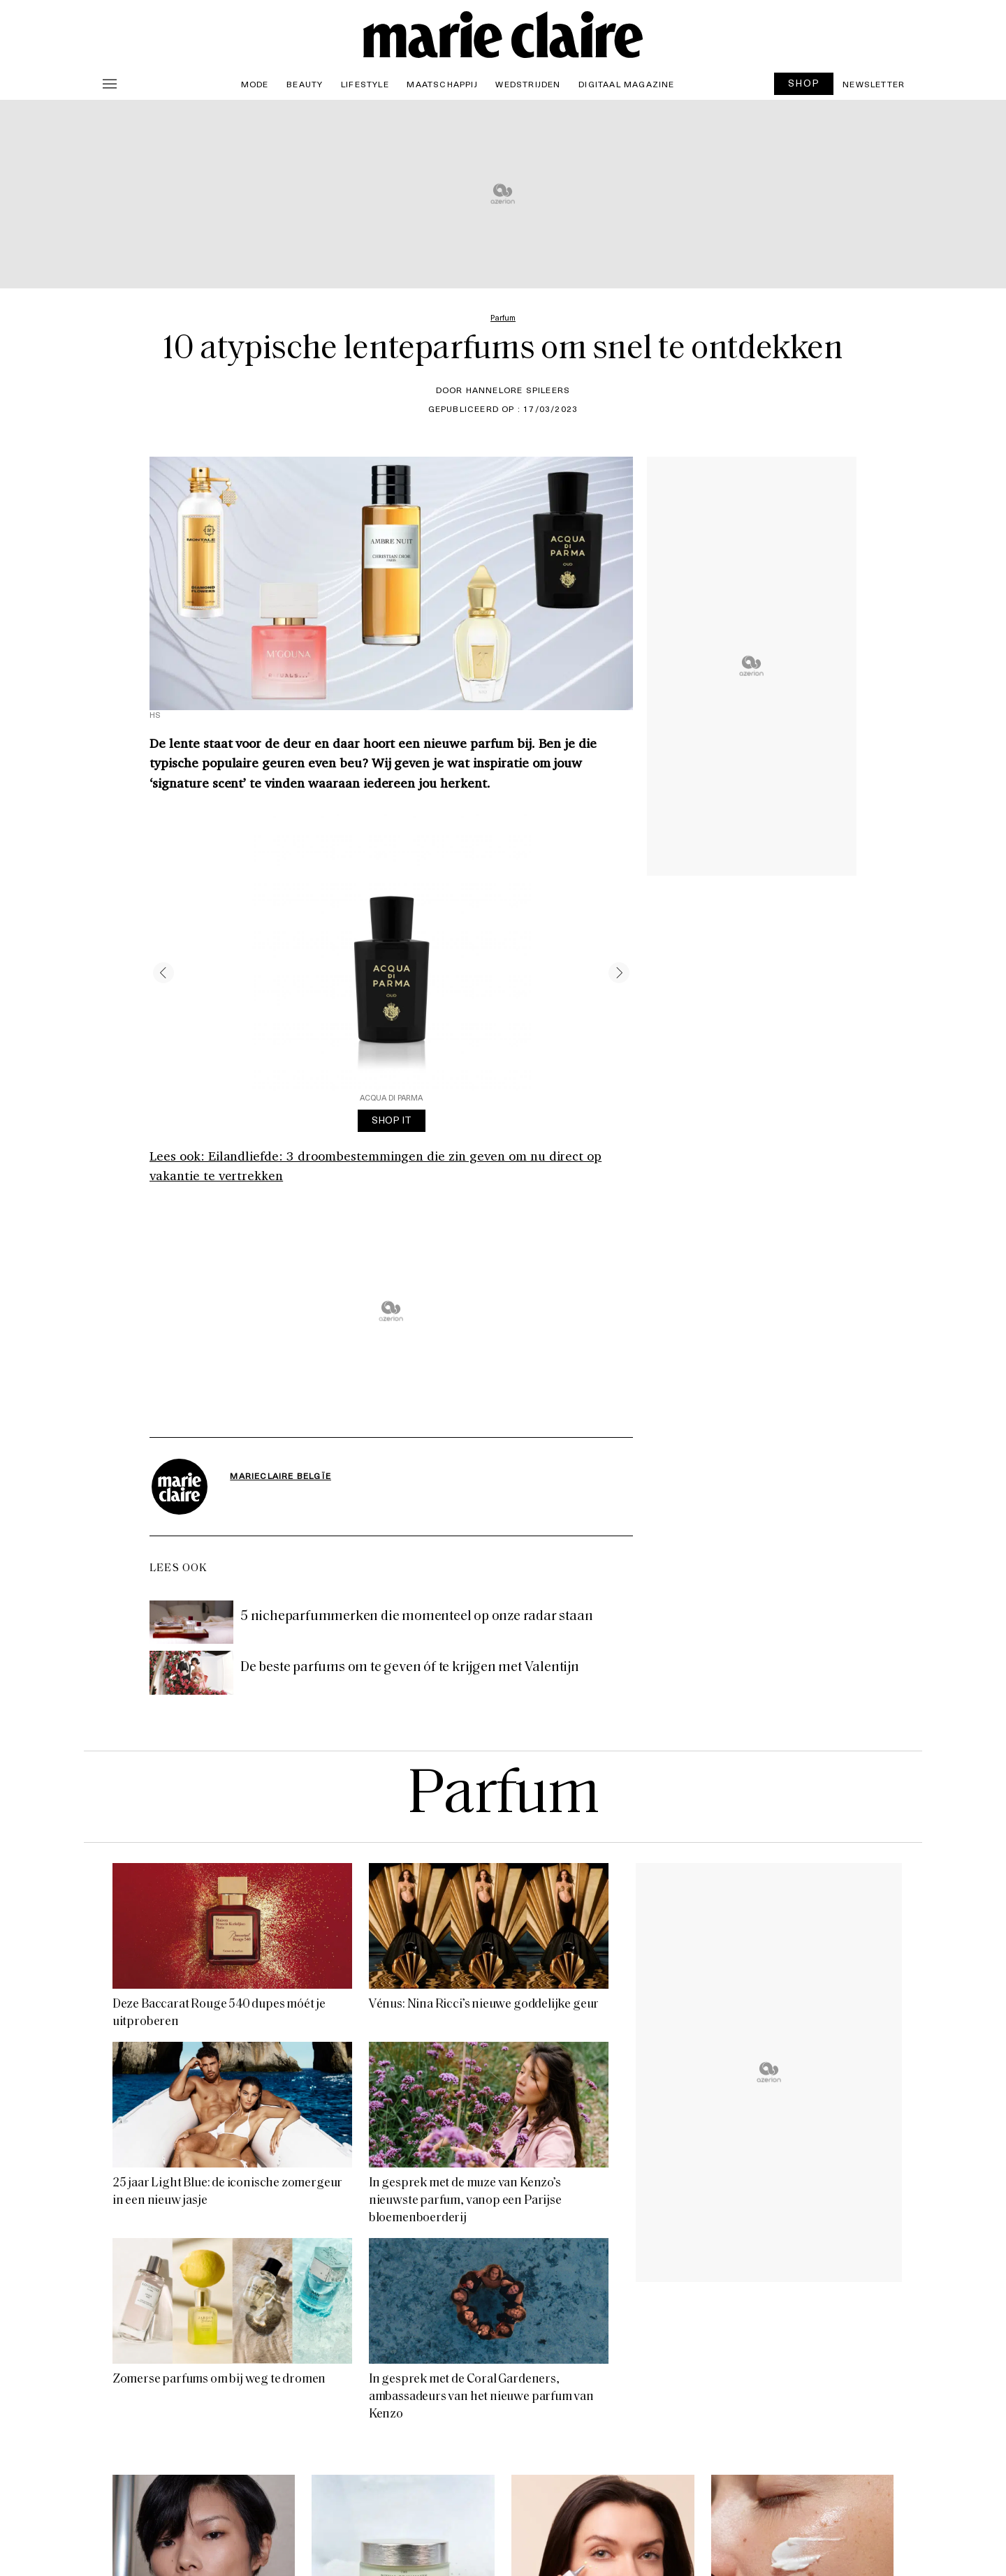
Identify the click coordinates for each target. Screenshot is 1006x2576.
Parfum (503, 1796)
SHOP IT (391, 1119)
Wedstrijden (527, 84)
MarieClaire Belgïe (280, 1475)
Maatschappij (442, 84)
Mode (255, 84)
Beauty (304, 84)
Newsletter (874, 84)
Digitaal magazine (626, 84)
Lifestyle (365, 84)
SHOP (804, 82)
